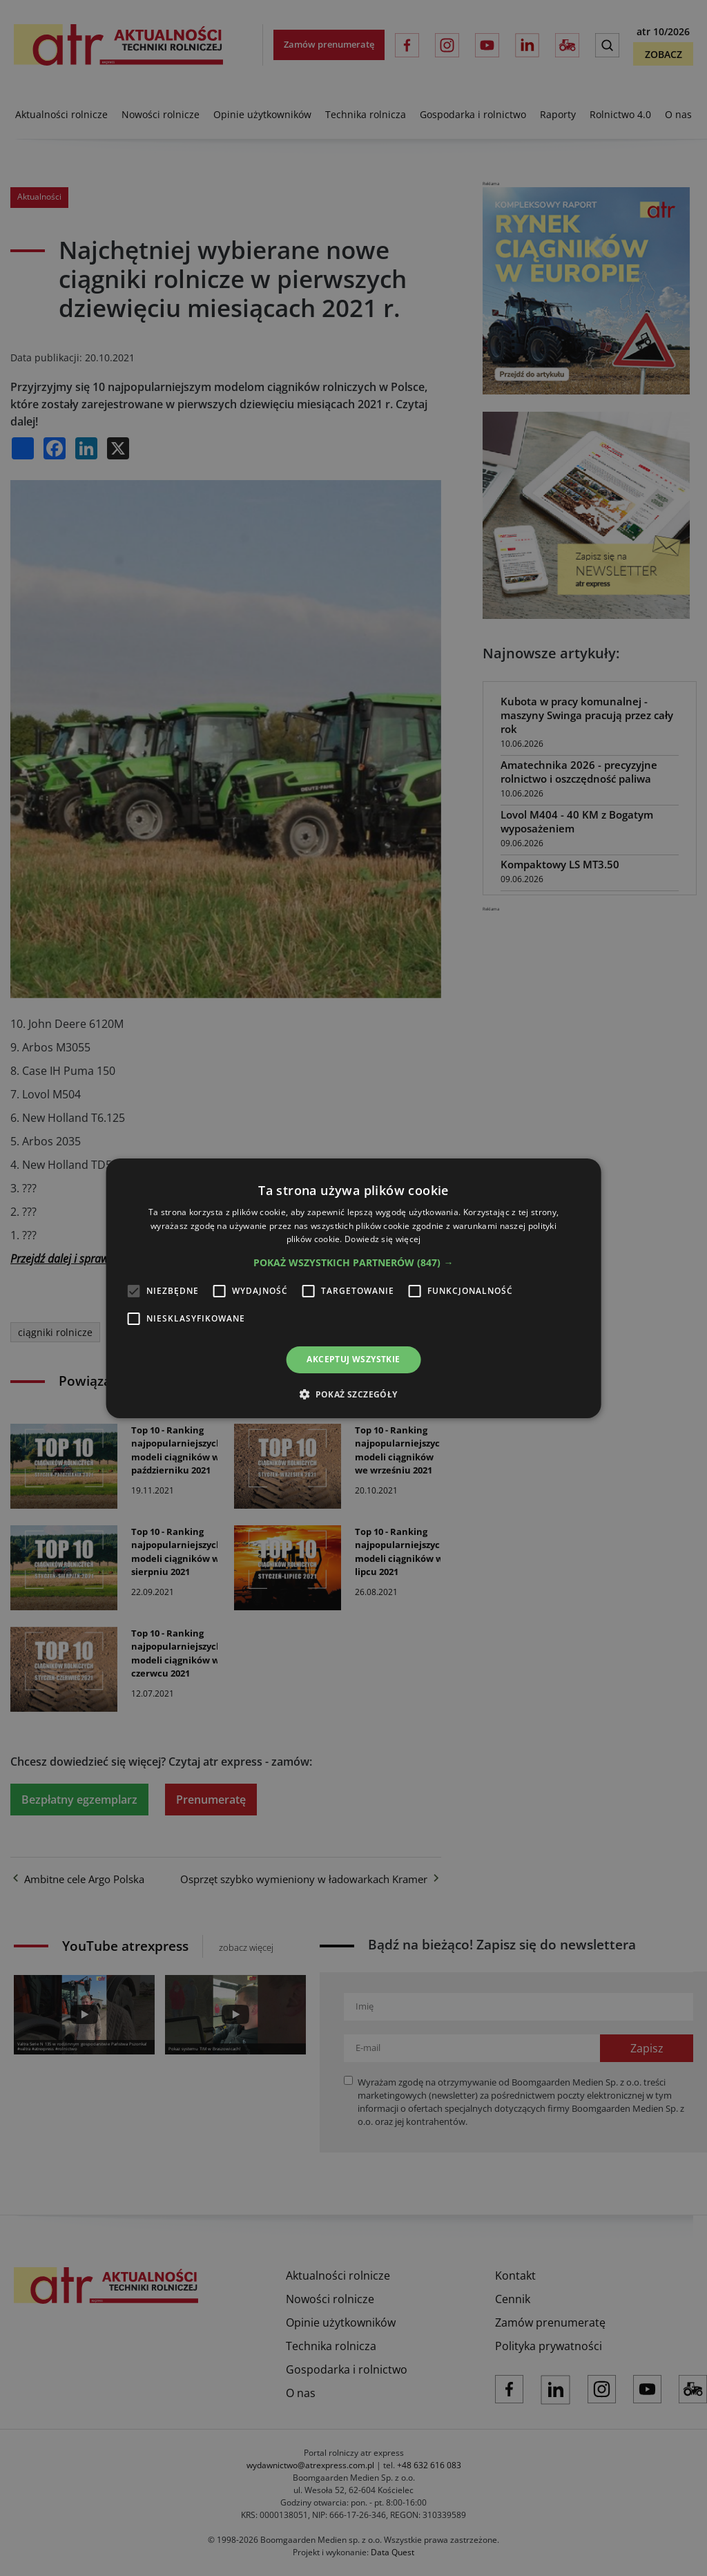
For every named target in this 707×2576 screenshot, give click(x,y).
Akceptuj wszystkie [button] (353, 1359)
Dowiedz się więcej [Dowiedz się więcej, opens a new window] (382, 1239)
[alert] (353, 1288)
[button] (353, 1263)
